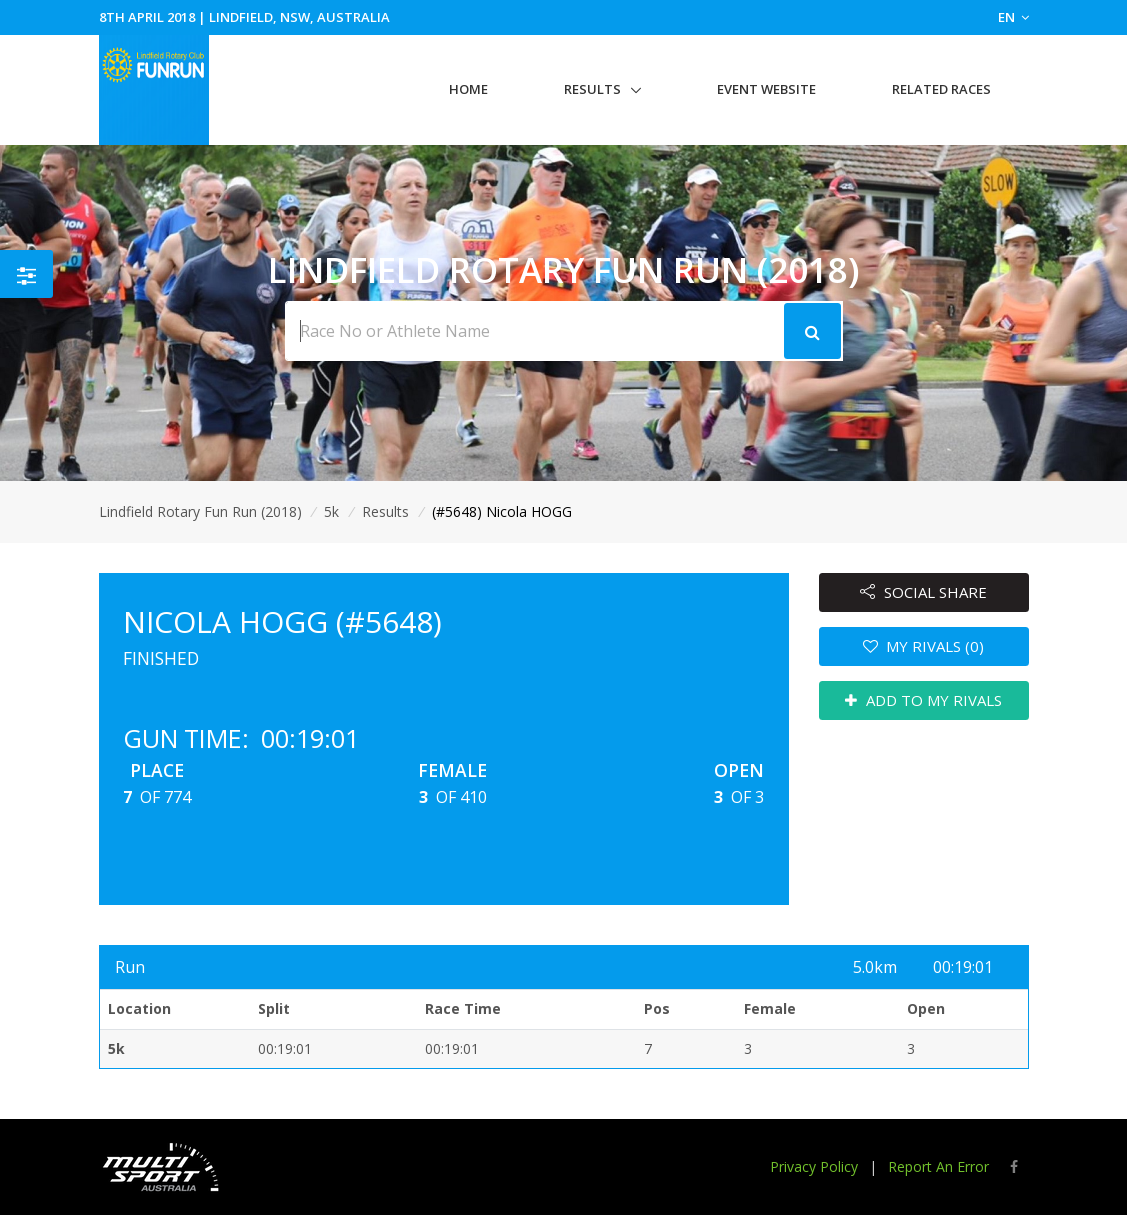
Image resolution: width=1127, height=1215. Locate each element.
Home (468, 89)
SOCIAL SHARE (923, 592)
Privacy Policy (814, 1166)
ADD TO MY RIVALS (923, 700)
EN (1013, 17)
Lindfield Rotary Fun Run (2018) (200, 511)
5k (331, 511)
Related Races (941, 89)
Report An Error (938, 1166)
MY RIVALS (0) (924, 646)
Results (592, 89)
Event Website (766, 89)
